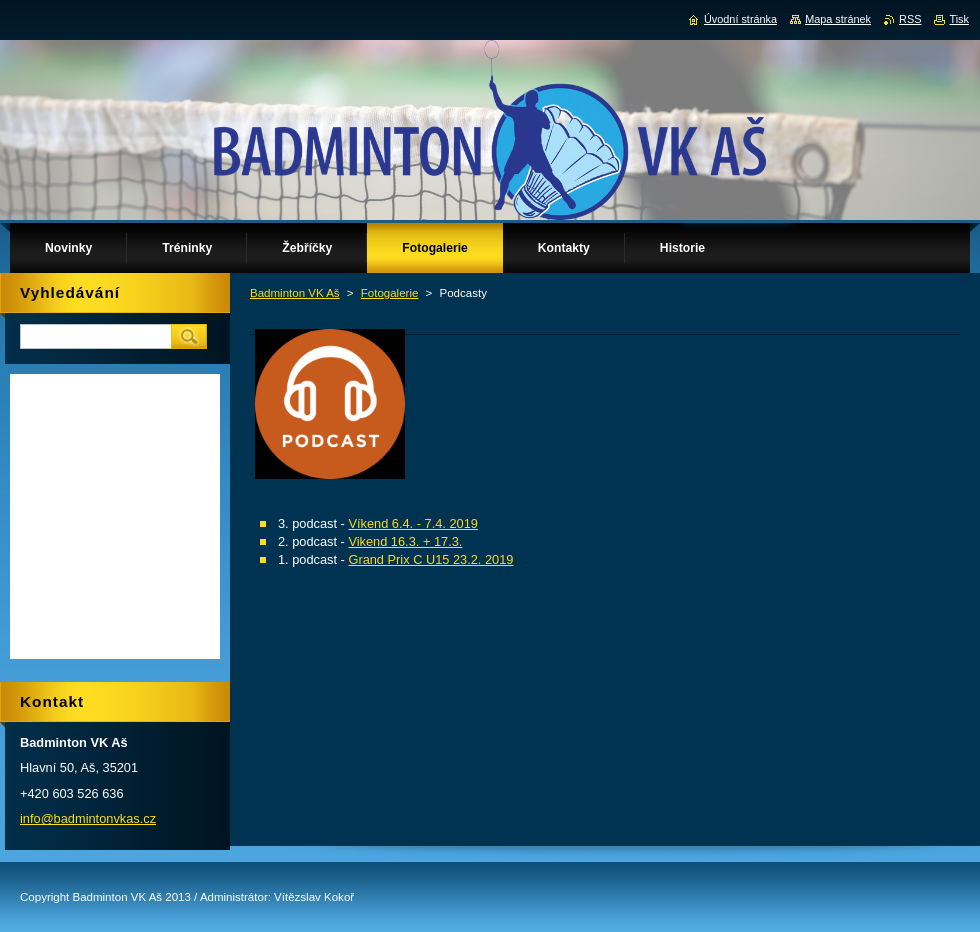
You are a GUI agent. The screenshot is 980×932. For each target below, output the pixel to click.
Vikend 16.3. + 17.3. (405, 541)
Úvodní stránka (740, 19)
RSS (910, 19)
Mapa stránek (838, 19)
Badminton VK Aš (295, 293)
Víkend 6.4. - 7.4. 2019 (412, 523)
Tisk (959, 19)
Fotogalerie (390, 293)
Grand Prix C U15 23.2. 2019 (430, 559)
